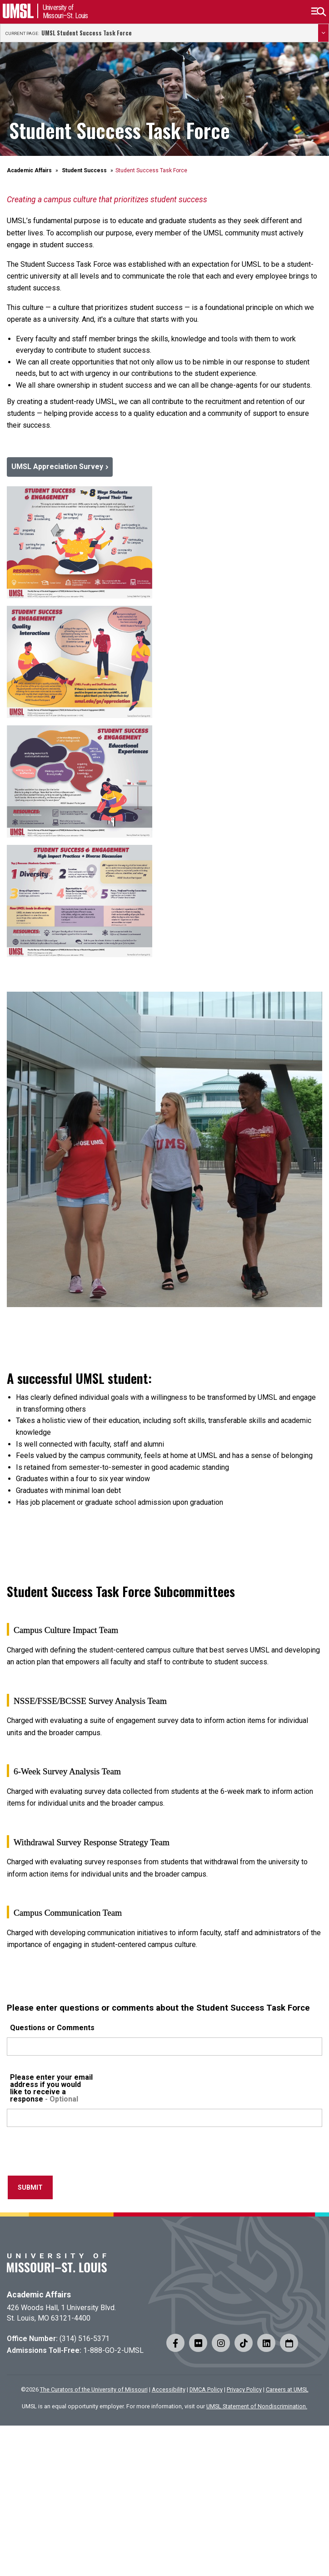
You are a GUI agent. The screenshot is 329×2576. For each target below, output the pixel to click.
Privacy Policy (244, 2389)
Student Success (84, 170)
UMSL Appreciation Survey (57, 466)
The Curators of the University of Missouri (94, 2389)
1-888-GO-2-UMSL (113, 2350)
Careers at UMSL (287, 2389)
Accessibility (168, 2389)
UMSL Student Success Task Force (86, 33)
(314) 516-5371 (85, 2338)
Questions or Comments (52, 2028)
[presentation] (76, 2154)
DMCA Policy (206, 2389)
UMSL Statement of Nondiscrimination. (256, 2406)
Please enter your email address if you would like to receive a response (51, 2088)
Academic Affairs (29, 170)
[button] (318, 12)
